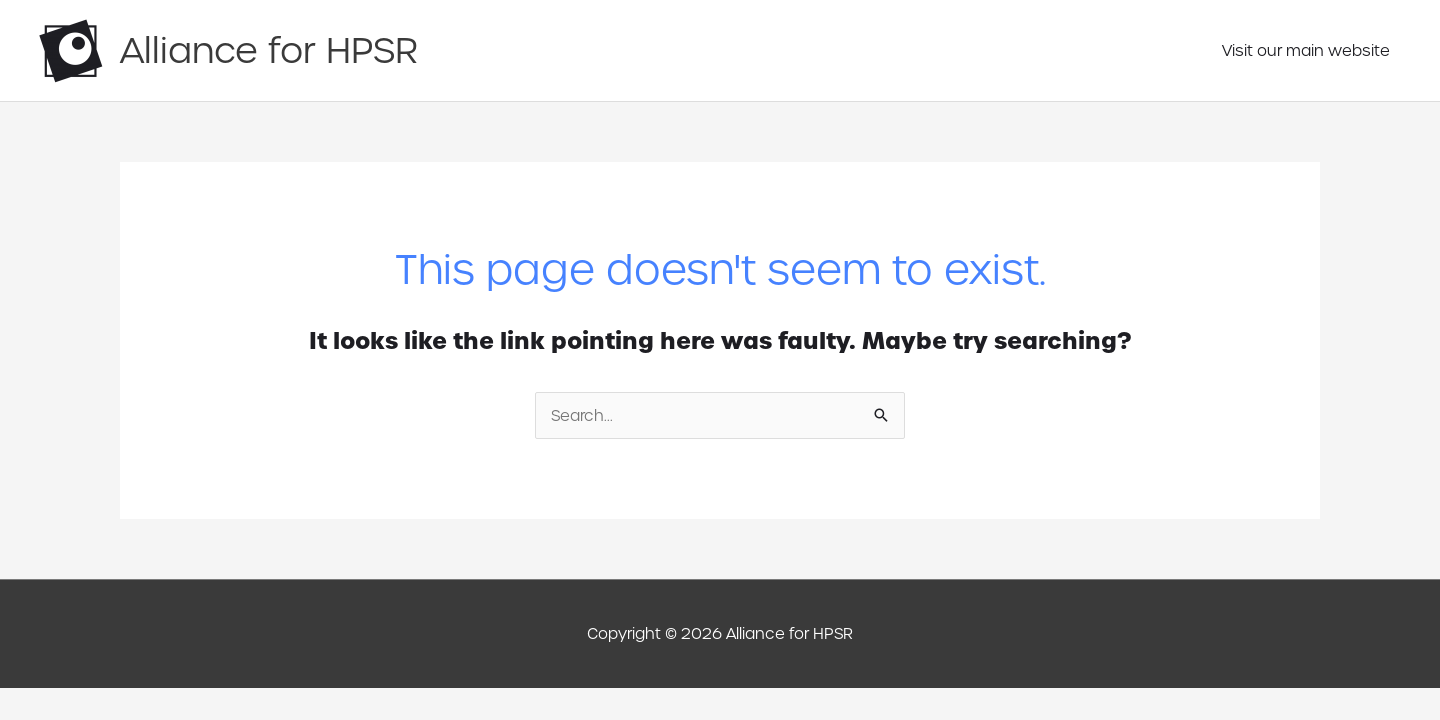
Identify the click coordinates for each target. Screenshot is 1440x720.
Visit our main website (1306, 50)
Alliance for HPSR (269, 50)
